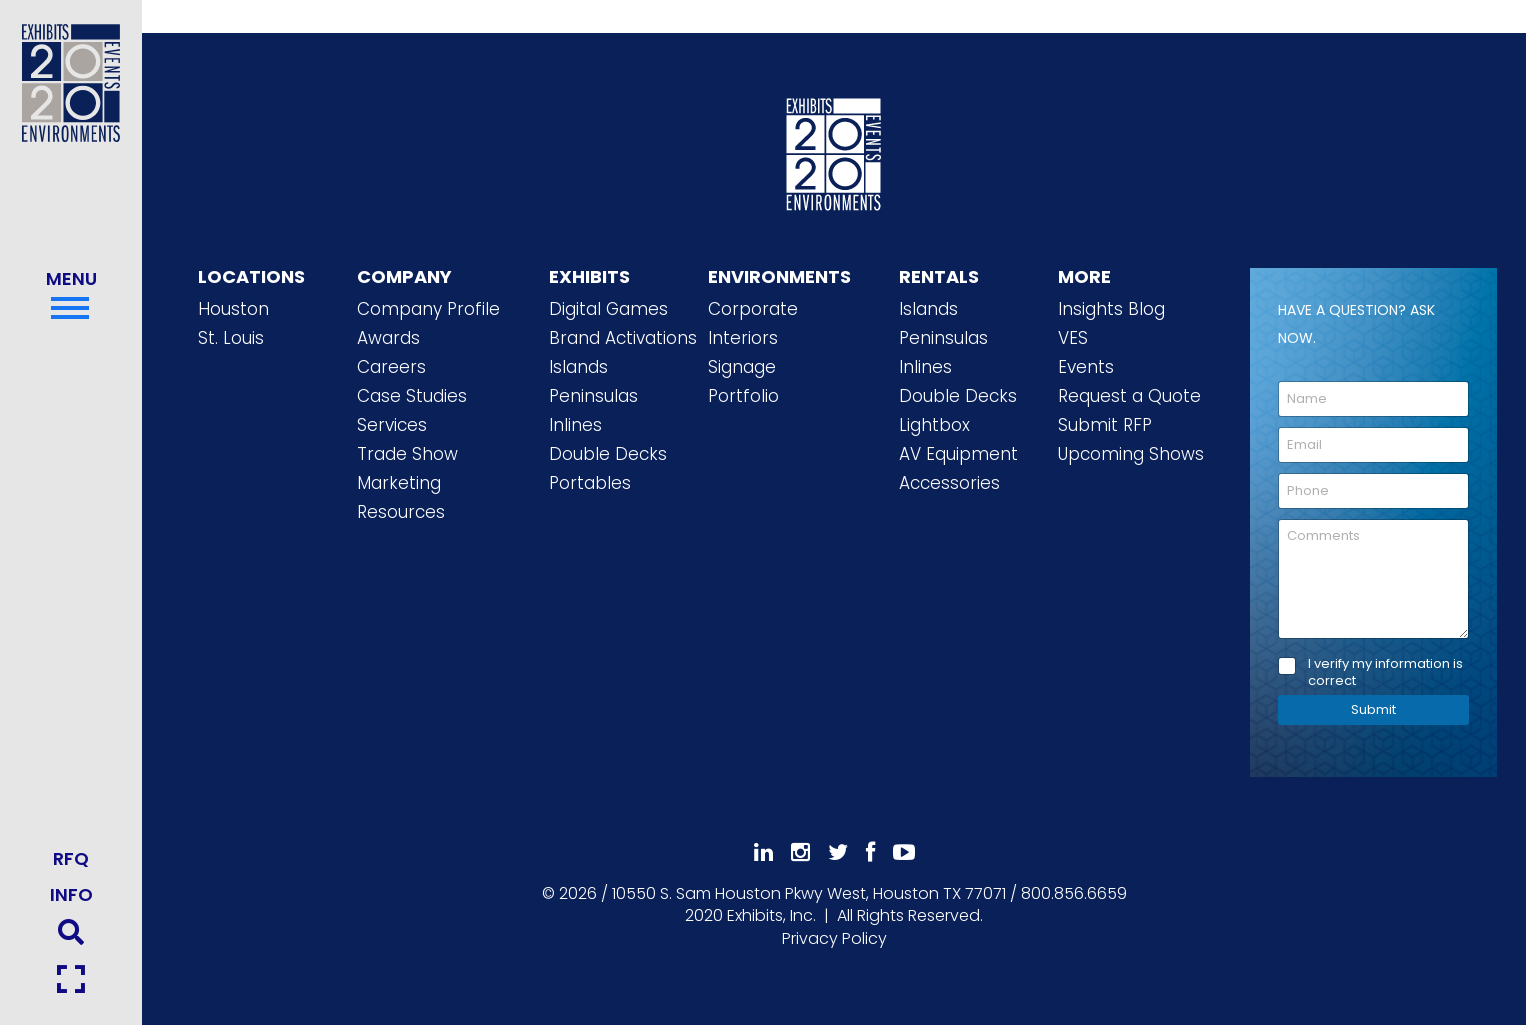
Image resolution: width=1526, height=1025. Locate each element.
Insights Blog (1111, 309)
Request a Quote (1129, 396)
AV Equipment (958, 454)
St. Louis (231, 338)
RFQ (71, 858)
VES (1073, 338)
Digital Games (608, 309)
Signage (742, 367)
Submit (1373, 709)
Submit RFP (1105, 425)
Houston (233, 309)
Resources (401, 512)
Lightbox (934, 425)
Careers (391, 367)
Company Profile (428, 309)
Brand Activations (623, 338)
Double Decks (608, 454)
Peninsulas (593, 396)
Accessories (949, 483)
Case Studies (412, 396)
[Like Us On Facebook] (870, 852)
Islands (578, 367)
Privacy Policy (834, 938)
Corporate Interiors (753, 323)
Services (392, 425)
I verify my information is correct (1385, 673)
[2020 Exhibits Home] (834, 151)
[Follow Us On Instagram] (800, 852)
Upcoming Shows (1131, 454)
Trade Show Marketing (407, 468)
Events (1086, 367)
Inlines (575, 425)
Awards (388, 338)
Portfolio (743, 396)
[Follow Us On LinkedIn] (763, 852)
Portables (590, 483)
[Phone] (1373, 491)
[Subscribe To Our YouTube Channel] (904, 852)
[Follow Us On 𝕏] (838, 852)
